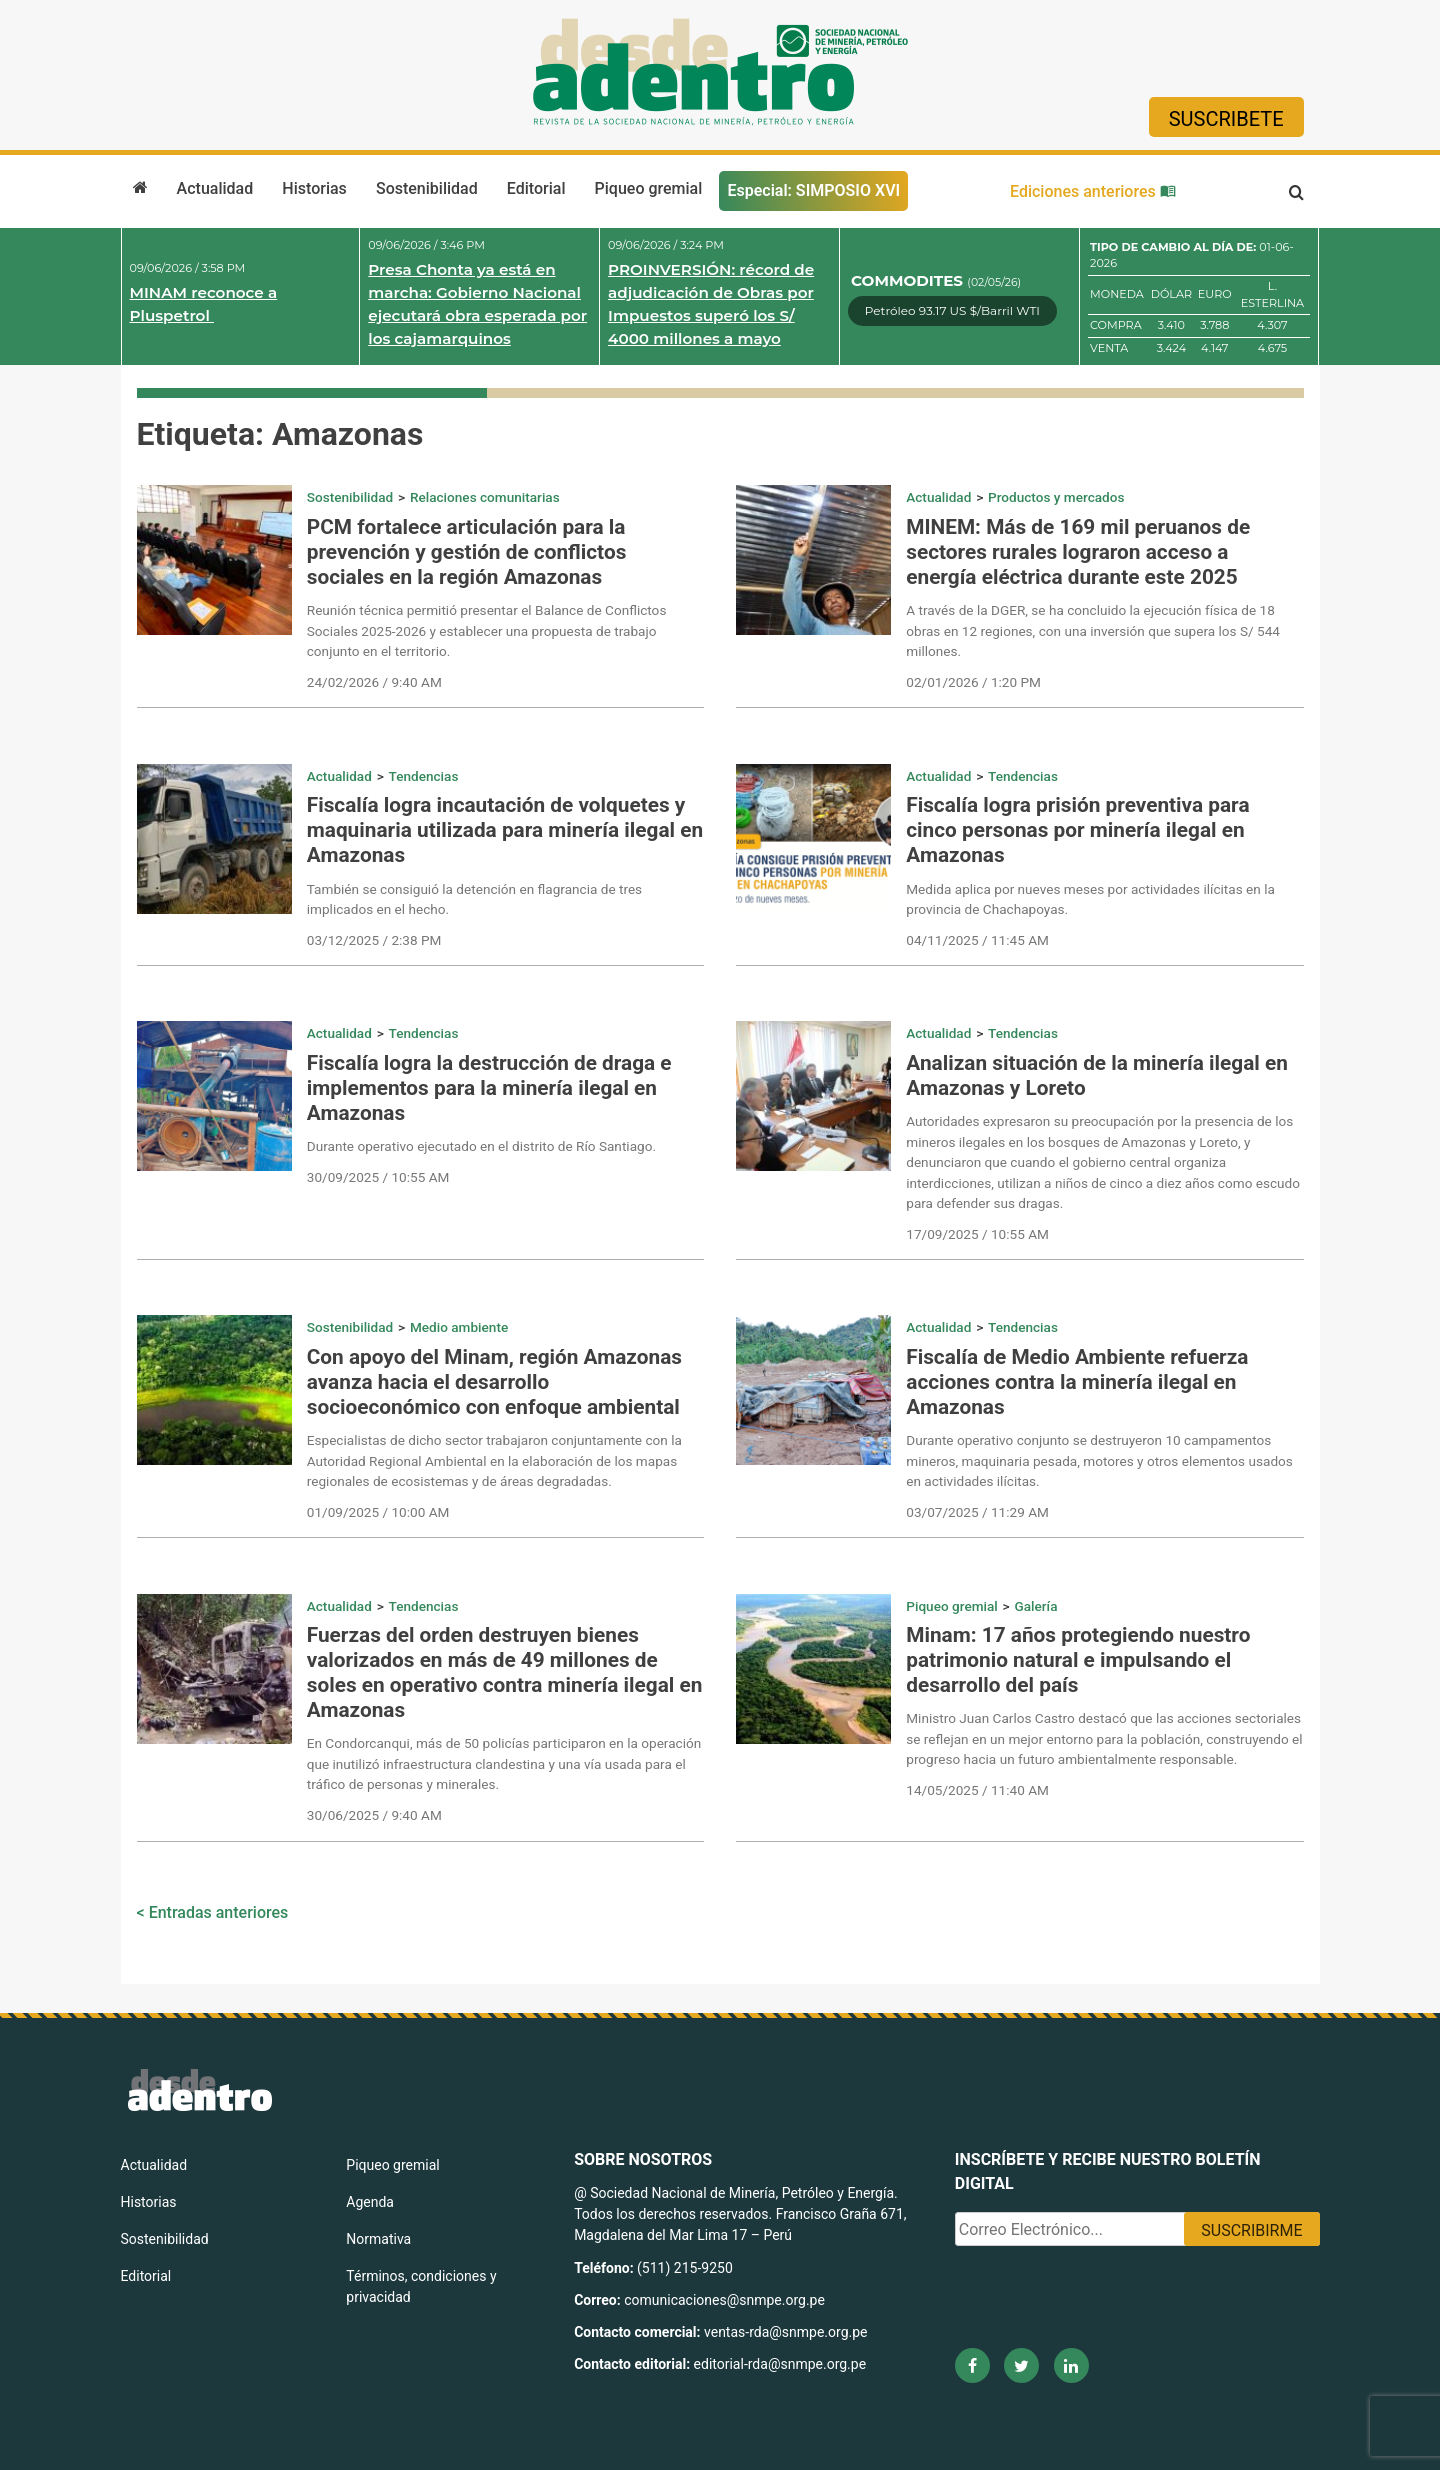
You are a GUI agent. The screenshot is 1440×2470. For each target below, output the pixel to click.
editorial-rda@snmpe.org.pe (780, 2364)
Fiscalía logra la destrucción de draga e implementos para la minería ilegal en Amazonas (489, 1088)
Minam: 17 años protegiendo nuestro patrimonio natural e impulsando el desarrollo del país (1078, 1660)
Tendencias (424, 776)
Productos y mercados (1056, 497)
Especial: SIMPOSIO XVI (813, 190)
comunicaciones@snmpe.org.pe (726, 2300)
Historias (314, 188)
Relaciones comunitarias (485, 497)
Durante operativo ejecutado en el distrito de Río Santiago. (481, 1146)
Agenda (370, 2202)
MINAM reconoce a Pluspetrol (204, 304)
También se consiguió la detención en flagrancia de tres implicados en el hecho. (474, 899)
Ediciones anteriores (1093, 191)
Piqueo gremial (649, 188)
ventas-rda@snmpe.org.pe (785, 2332)
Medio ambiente (459, 1327)
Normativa (378, 2239)
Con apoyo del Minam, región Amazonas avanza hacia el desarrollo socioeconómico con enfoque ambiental (494, 1382)
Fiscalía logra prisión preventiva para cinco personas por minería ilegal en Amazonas (1077, 830)
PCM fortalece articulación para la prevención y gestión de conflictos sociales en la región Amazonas (467, 552)
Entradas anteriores (219, 1912)
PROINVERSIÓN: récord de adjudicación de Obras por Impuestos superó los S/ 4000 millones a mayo (711, 303)
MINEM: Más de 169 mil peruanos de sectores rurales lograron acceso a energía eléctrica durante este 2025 (1078, 552)
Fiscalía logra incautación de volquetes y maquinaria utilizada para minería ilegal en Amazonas (505, 830)
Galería (1035, 1606)
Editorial (536, 188)
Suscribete (1226, 119)
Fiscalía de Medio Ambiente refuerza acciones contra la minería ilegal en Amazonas (1077, 1382)
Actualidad (215, 188)
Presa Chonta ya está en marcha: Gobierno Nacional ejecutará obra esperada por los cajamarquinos (477, 303)
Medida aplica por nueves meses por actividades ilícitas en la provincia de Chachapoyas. (1090, 899)
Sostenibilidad (427, 188)
